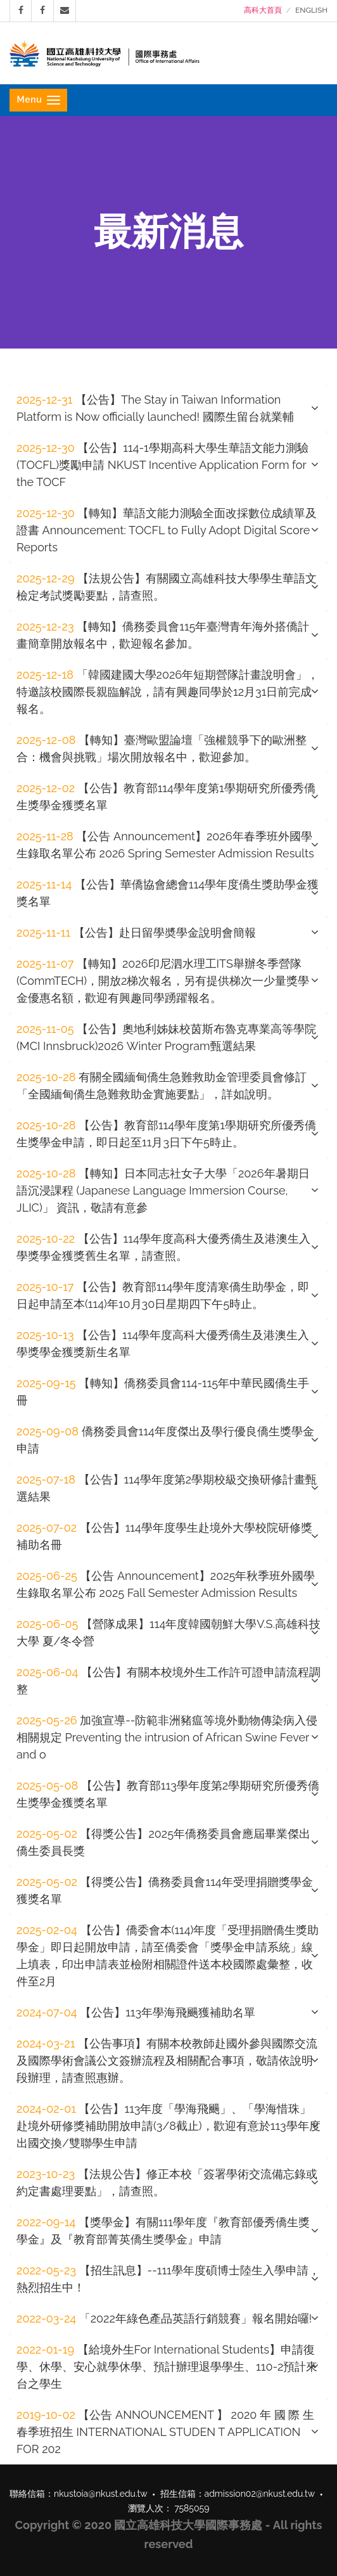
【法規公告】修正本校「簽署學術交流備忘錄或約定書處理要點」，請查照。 (166, 2182)
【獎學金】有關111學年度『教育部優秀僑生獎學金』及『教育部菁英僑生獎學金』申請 (163, 2230)
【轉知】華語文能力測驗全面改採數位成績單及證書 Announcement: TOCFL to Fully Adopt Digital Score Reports (166, 530)
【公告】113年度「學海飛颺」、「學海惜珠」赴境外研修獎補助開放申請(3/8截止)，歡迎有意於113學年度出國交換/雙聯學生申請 (168, 2126)
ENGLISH (311, 10)
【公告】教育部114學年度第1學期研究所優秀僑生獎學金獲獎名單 (165, 796)
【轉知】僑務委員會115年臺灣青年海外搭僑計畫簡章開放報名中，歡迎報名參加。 (162, 635)
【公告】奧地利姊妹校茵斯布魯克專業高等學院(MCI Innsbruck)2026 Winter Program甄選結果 (166, 1037)
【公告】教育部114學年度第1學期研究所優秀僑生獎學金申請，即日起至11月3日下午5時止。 (166, 1133)
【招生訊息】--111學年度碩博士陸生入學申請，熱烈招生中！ (168, 2279)
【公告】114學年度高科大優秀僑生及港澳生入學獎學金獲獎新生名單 (162, 1343)
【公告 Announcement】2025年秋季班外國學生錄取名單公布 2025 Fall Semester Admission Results (165, 1584)
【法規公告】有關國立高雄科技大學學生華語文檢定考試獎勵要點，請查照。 (166, 587)
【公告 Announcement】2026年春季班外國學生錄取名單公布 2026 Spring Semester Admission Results (165, 845)
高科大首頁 (263, 10)
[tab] (168, 408)
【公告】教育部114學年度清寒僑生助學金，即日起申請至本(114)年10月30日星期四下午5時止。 (162, 1295)
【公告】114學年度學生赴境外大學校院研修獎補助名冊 (164, 1536)
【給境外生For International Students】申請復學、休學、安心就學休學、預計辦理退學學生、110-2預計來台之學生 (166, 2366)
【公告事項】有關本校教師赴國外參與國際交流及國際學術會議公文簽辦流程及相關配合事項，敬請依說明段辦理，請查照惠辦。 (166, 2060)
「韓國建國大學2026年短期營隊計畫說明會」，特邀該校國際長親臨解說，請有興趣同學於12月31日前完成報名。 (167, 691)
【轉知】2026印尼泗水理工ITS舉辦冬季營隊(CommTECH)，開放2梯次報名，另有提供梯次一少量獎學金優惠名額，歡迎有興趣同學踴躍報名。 (162, 980)
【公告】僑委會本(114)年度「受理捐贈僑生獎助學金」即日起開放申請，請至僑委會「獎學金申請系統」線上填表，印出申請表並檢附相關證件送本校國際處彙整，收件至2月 (167, 1955)
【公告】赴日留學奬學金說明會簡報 (136, 932)
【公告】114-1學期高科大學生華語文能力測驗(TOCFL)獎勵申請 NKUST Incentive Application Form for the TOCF (162, 465)
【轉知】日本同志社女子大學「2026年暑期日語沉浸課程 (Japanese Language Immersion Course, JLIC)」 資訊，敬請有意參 (163, 1190)
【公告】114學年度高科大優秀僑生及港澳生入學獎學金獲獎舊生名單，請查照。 (163, 1247)
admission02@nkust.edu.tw (260, 2494)
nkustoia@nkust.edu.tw (101, 2494)
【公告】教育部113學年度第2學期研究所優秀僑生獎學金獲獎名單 (167, 1794)
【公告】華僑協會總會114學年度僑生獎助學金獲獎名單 (167, 893)
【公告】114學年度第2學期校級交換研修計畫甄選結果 (166, 1488)
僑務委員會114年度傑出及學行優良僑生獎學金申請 (165, 1440)
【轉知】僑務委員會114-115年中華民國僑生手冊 (162, 1391)
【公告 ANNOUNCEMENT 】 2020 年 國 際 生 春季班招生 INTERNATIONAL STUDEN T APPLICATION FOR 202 (165, 2432)
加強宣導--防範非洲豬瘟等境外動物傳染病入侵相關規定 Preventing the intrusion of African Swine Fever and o (166, 1737)
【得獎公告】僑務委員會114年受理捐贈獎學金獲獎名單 (164, 1890)
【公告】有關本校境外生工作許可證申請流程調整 (168, 1680)
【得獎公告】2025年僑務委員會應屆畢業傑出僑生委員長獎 (163, 1842)
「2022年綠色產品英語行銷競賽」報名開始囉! (164, 2318)
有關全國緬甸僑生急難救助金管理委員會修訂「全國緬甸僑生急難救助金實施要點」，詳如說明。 (161, 1085)
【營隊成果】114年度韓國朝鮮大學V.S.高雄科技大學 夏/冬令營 (168, 1632)
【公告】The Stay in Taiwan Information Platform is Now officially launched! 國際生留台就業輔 (155, 408)
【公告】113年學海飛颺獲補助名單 (135, 2012)
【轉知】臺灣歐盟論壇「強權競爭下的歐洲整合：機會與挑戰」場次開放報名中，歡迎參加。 (161, 748)
